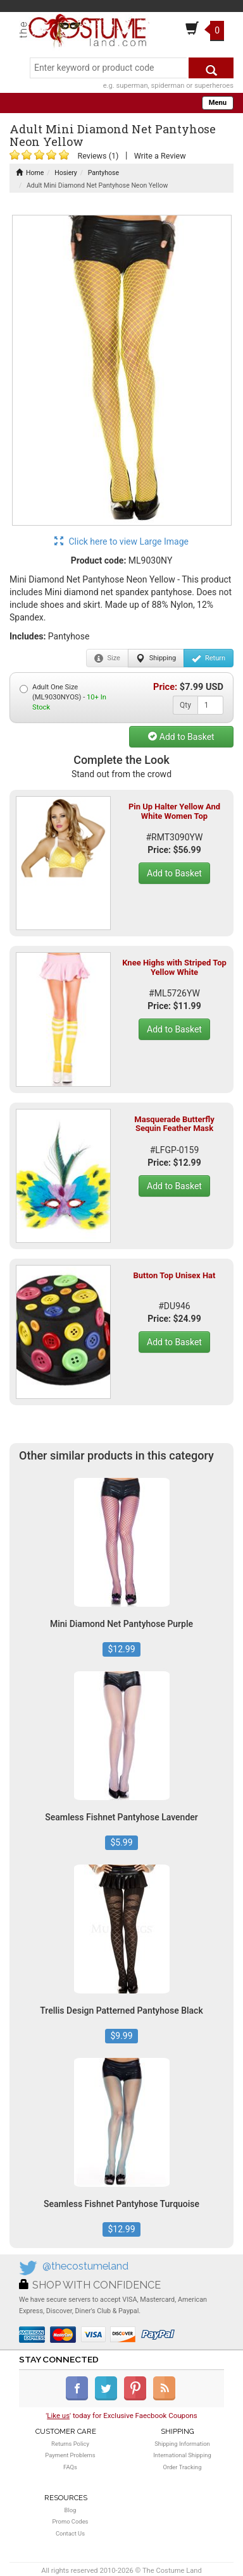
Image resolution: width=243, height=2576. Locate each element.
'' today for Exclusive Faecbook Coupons (121, 2415)
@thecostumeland (85, 2266)
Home (30, 173)
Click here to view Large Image (121, 541)
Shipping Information (182, 2443)
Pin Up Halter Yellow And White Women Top (174, 811)
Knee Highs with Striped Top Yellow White (174, 967)
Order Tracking (182, 2467)
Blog (71, 2509)
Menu (218, 103)
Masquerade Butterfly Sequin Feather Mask (174, 1124)
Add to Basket (181, 737)
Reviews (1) (97, 155)
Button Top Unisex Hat (175, 1275)
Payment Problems (70, 2455)
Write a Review (160, 155)
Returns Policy (70, 2443)
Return (208, 658)
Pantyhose (103, 173)
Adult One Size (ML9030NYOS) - (63, 697)
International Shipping (182, 2455)
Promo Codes (71, 2521)
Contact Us (70, 2533)
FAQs (70, 2467)
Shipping (156, 658)
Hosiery (65, 173)
